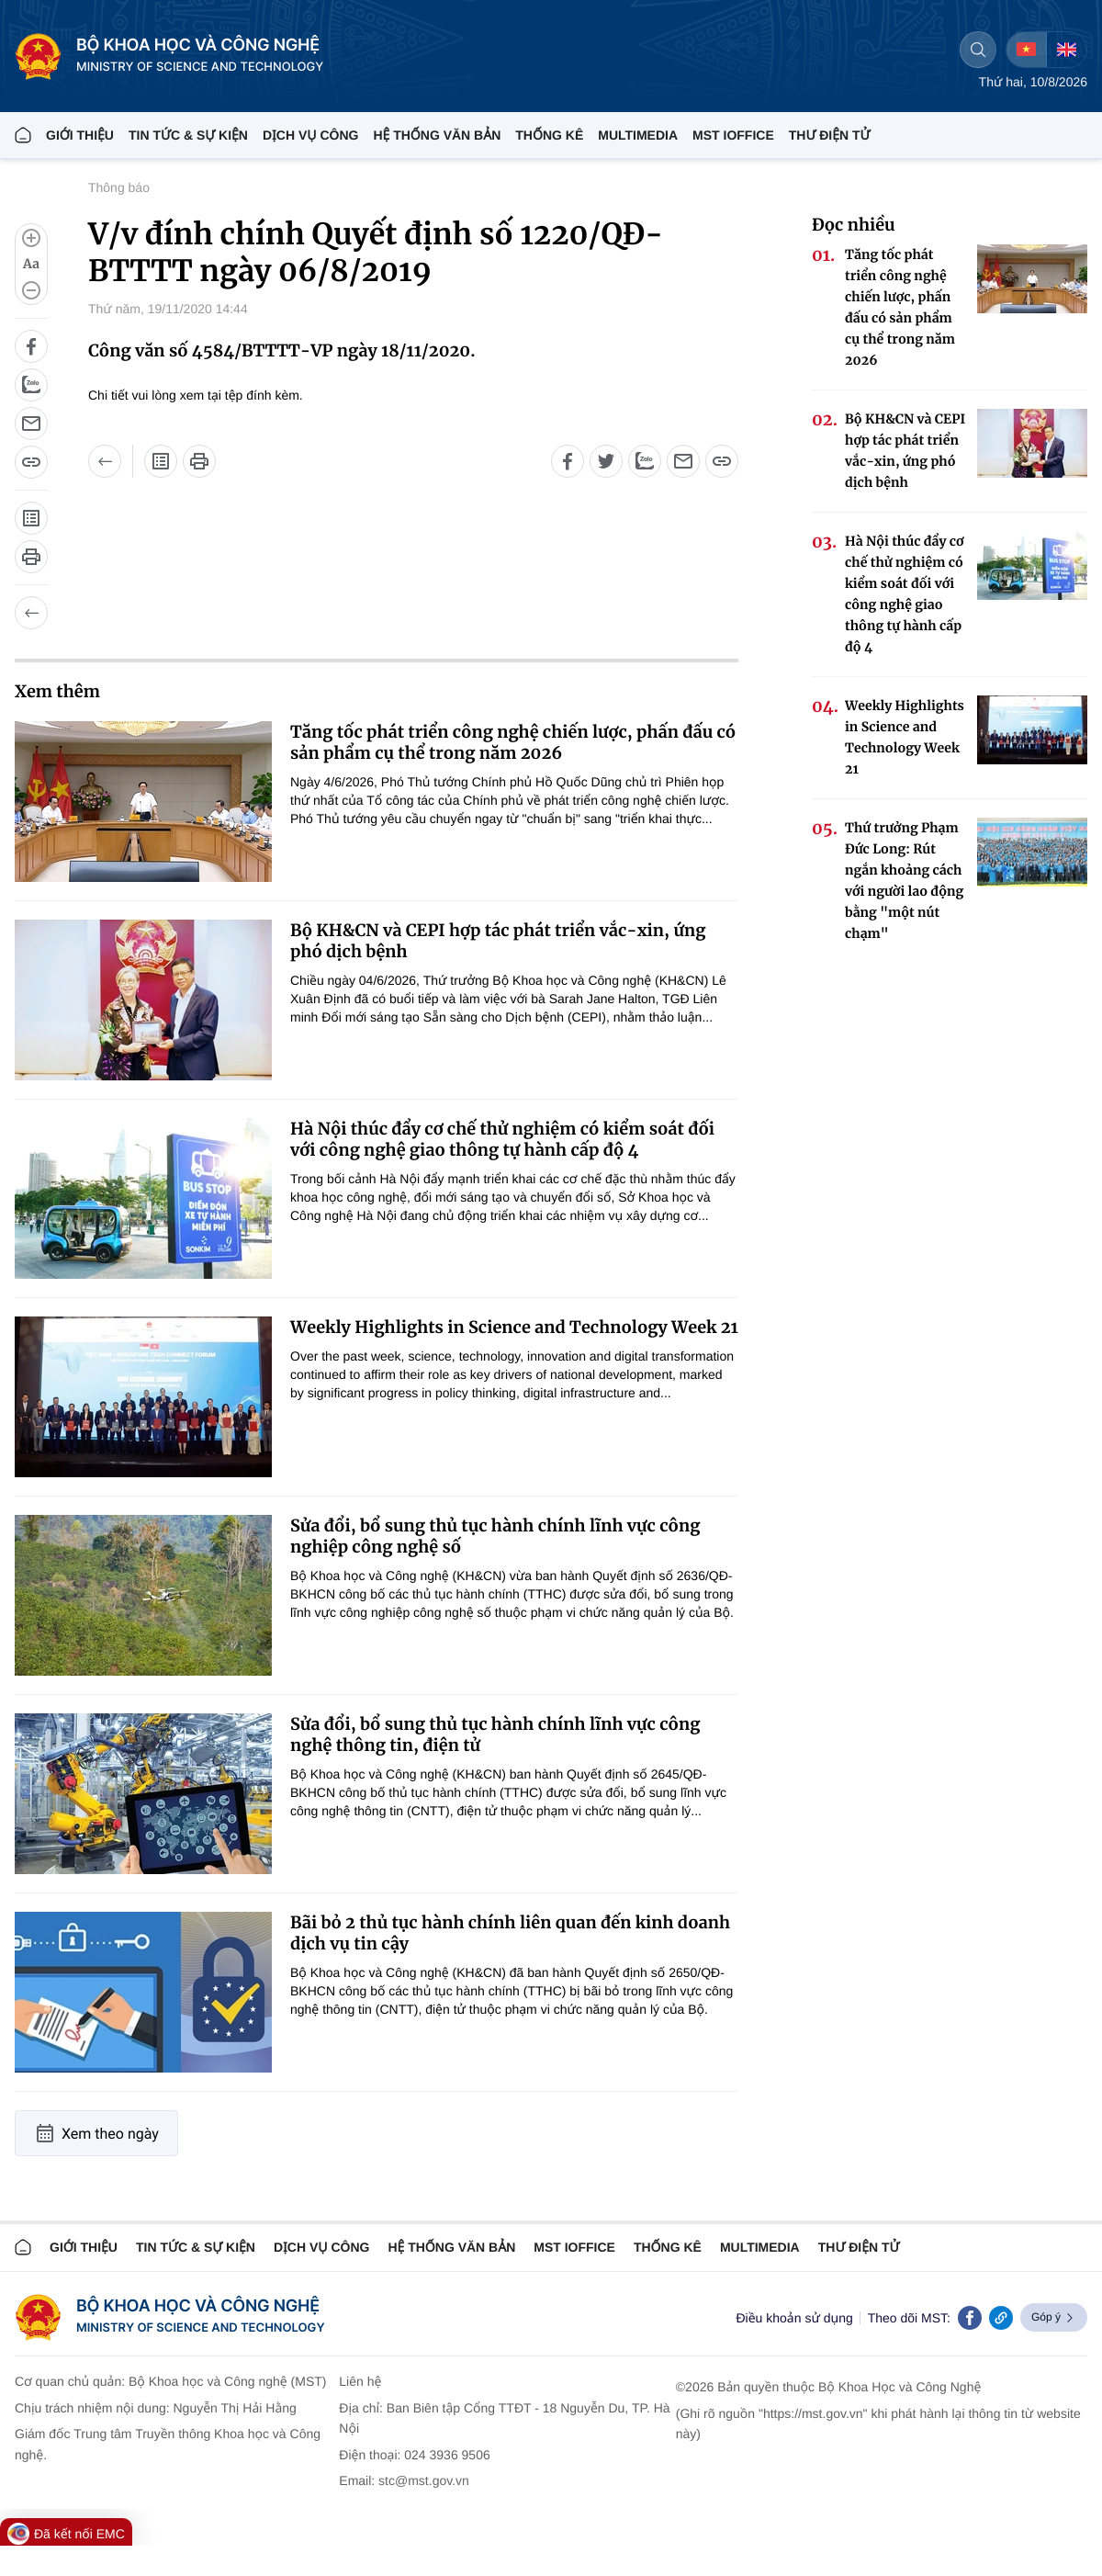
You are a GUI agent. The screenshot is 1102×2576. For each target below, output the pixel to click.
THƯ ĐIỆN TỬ (830, 135)
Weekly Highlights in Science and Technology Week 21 (514, 1327)
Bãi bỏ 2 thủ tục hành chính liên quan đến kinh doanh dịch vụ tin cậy (510, 1933)
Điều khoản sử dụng (794, 2317)
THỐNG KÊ (549, 135)
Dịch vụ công (310, 135)
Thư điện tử (859, 2247)
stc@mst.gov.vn (423, 2480)
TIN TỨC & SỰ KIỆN (188, 135)
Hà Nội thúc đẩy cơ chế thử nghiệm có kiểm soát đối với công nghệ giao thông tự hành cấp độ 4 (502, 1139)
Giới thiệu (80, 135)
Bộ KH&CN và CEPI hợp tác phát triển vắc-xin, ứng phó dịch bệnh (497, 941)
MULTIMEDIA (638, 135)
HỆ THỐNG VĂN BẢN (436, 135)
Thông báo (119, 187)
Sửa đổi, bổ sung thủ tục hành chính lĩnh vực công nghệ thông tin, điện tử (495, 1734)
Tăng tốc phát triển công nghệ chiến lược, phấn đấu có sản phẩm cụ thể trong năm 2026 (513, 742)
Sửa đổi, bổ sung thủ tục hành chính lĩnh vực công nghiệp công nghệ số (495, 1536)
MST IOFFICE (733, 135)
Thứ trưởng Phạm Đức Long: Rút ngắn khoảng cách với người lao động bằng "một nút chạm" (904, 880)
